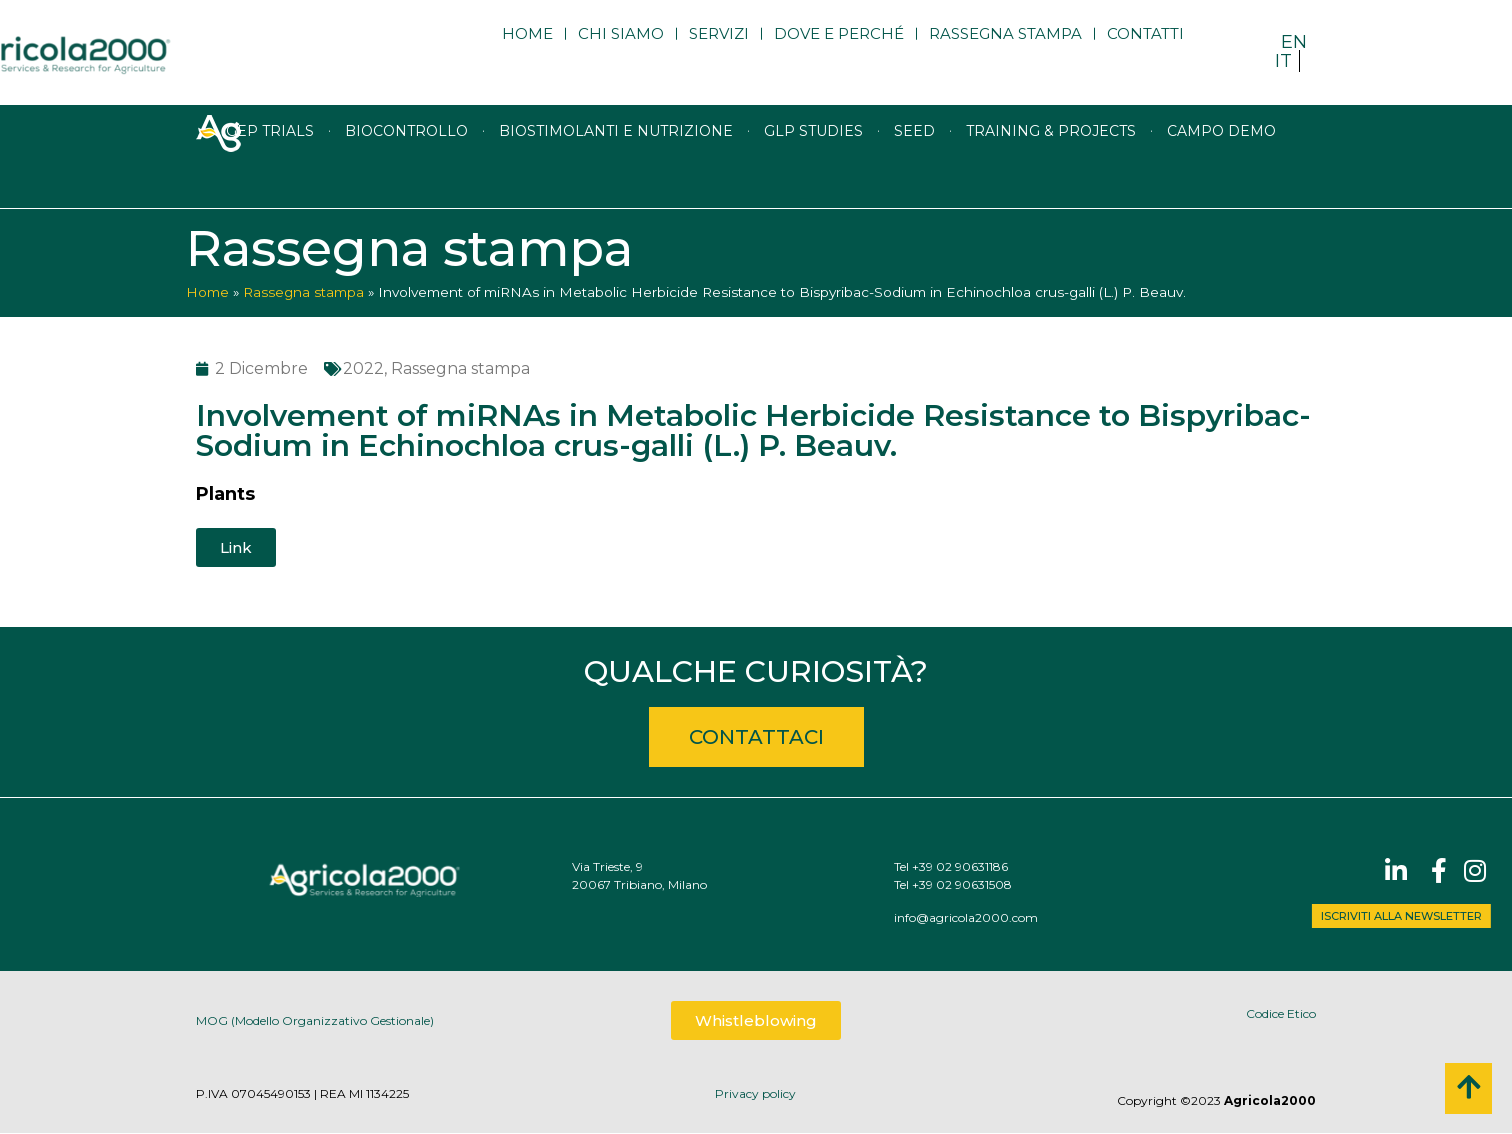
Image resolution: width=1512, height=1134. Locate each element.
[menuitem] (1294, 41)
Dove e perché (839, 52)
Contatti (1145, 52)
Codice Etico (1281, 1013)
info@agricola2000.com (1093, 917)
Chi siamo (621, 52)
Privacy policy (755, 1093)
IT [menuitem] (1283, 61)
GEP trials (270, 175)
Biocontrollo (406, 175)
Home (527, 52)
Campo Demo (1221, 175)
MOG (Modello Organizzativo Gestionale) (315, 1030)
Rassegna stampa (1005, 52)
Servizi (719, 52)
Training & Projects (1051, 175)
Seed (914, 175)
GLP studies (813, 175)
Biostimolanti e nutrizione (616, 175)
